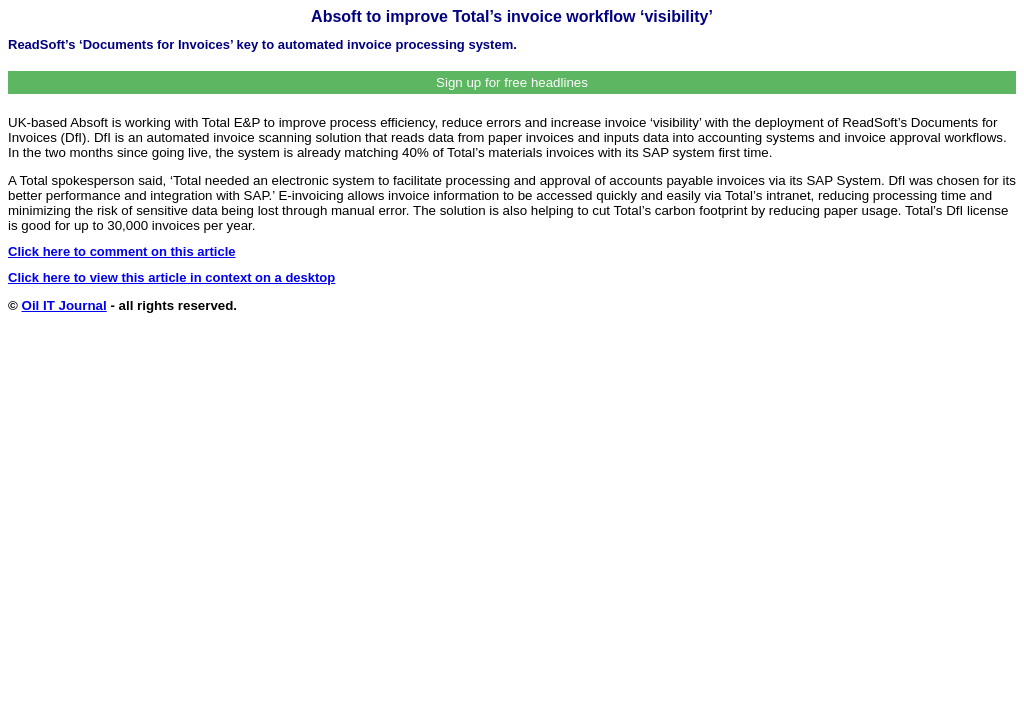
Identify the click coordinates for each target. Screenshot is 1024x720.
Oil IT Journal (64, 305)
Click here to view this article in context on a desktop (171, 277)
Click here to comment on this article (122, 251)
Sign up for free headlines (512, 82)
